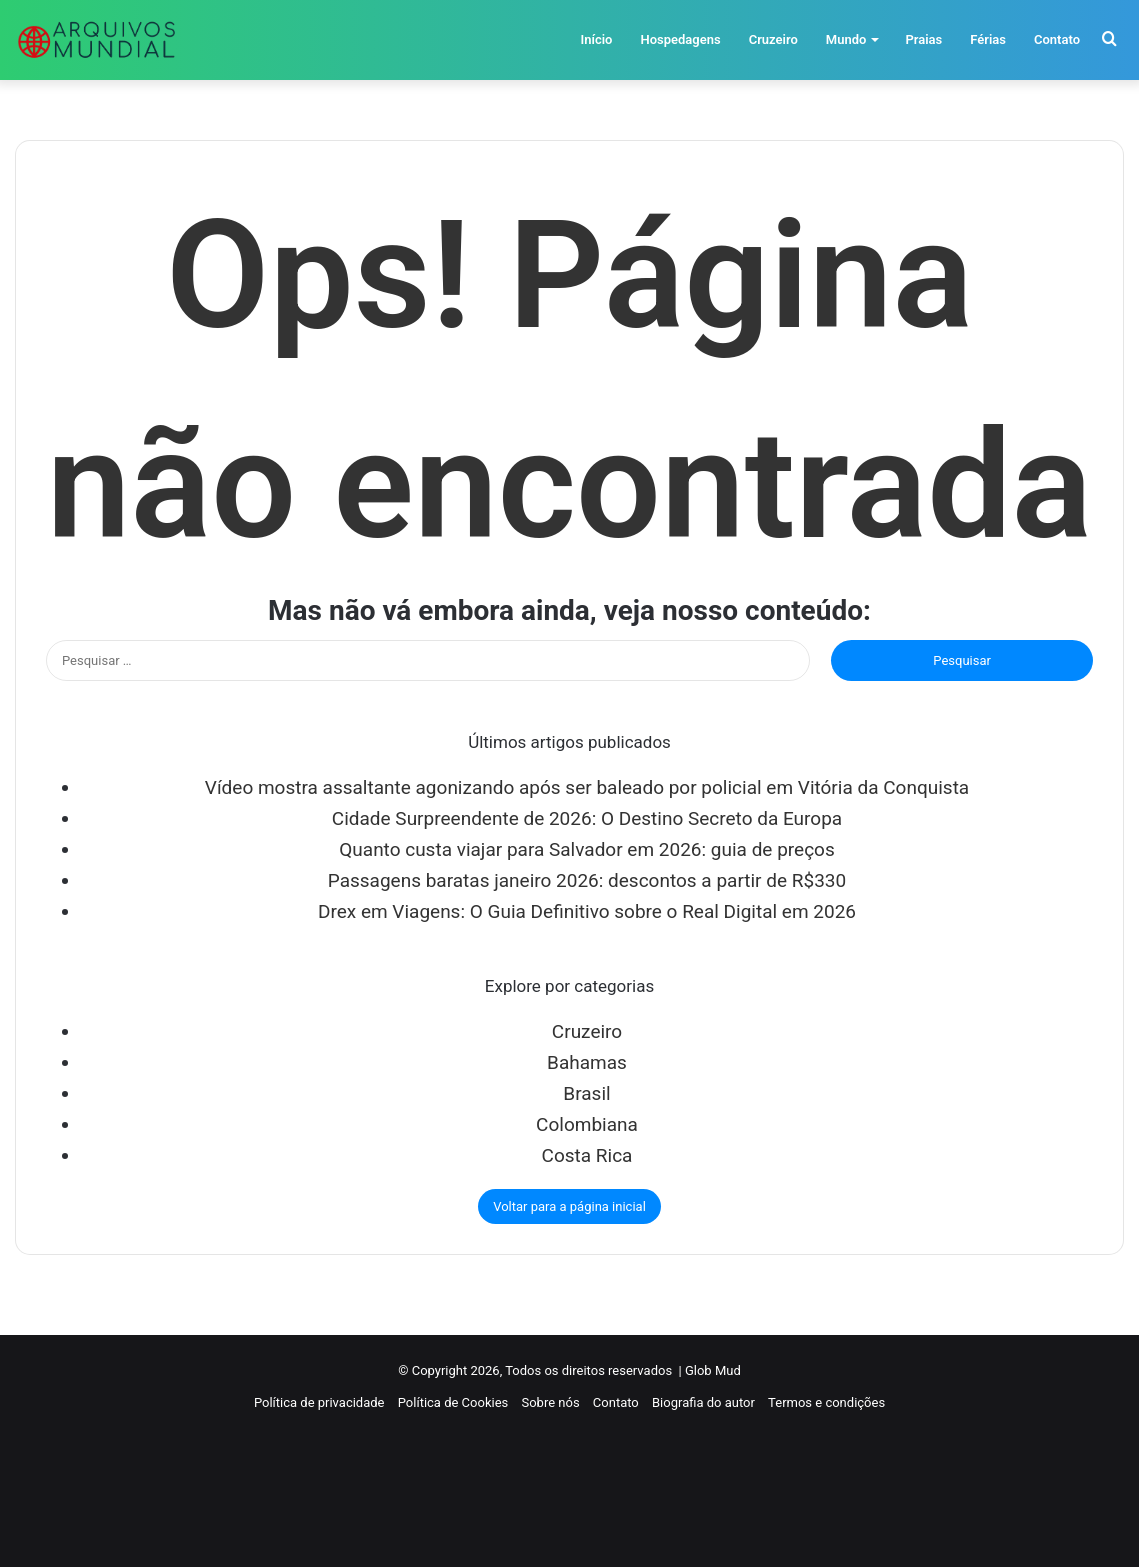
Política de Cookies (453, 1402)
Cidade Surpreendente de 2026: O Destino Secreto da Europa (587, 818)
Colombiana (587, 1124)
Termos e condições (826, 1402)
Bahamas (587, 1062)
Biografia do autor (703, 1402)
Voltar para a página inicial (569, 1206)
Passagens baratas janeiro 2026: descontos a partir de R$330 (587, 880)
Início (596, 39)
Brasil (586, 1093)
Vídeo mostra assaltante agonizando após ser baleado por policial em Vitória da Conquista (587, 787)
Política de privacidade (319, 1402)
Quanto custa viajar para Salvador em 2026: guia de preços (586, 849)
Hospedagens (680, 39)
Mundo (846, 39)
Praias (923, 39)
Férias (988, 39)
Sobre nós (550, 1402)
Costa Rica (587, 1155)
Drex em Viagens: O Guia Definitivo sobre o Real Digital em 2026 (587, 911)
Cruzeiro (773, 39)
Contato (1057, 39)
